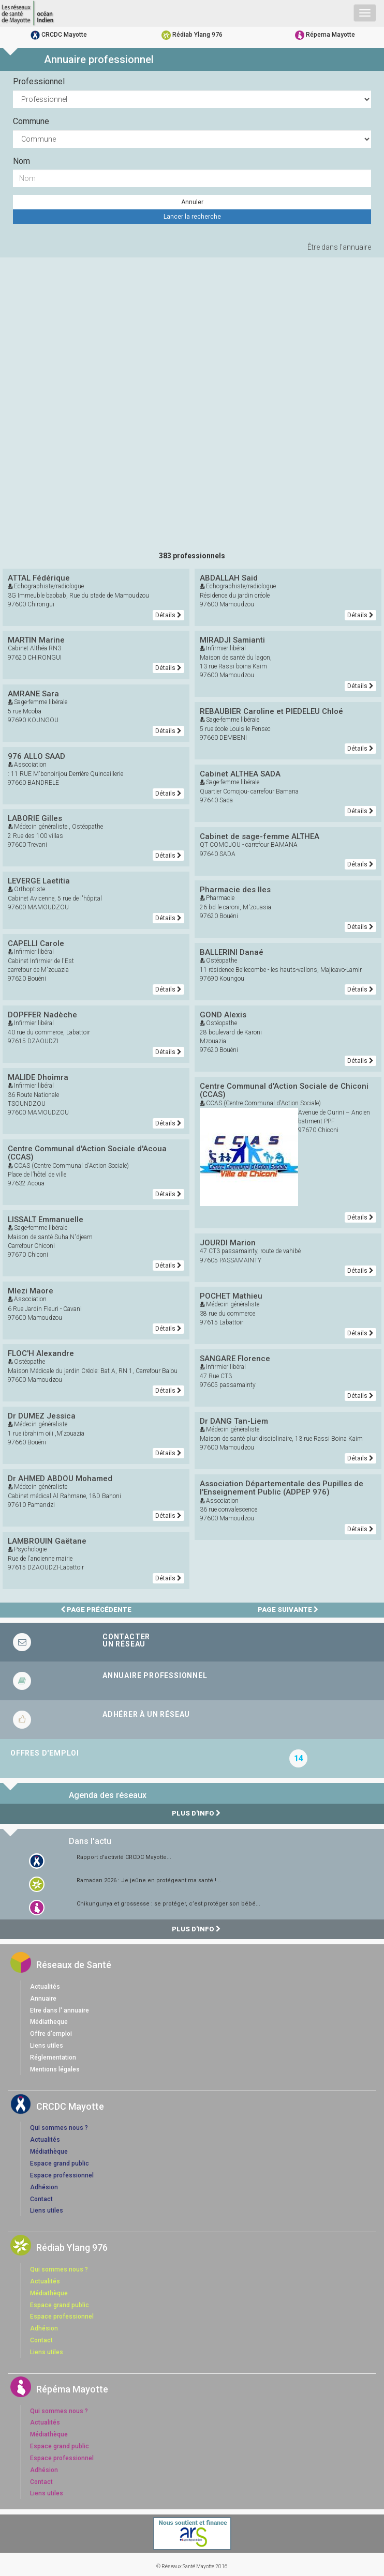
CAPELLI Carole (36, 943)
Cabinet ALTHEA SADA (240, 774)
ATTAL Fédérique (39, 578)
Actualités (45, 1986)
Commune (31, 121)
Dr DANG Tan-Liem (234, 1421)
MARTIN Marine (36, 640)
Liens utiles (46, 2045)
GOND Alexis (223, 1014)
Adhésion (44, 2187)
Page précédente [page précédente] (96, 1609)
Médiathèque (49, 2151)
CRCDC (59, 34)
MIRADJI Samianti (232, 640)
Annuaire (43, 1998)
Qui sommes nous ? (59, 2127)
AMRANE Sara (33, 693)
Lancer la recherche (192, 216)
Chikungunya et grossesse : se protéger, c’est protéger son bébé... (168, 1903)
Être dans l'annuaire (339, 247)
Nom (21, 161)
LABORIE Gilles (35, 818)
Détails (168, 615)
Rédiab (192, 34)
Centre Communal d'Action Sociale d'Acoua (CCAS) (87, 1153)
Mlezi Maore (30, 1290)
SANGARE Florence (235, 1358)
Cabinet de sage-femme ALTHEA (259, 836)
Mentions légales (55, 2069)
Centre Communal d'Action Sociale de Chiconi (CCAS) (284, 1090)
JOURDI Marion (228, 1242)
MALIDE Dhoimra (38, 1077)
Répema (325, 34)
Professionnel (39, 81)
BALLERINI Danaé (231, 952)
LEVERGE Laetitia (39, 881)
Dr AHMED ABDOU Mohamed (60, 1478)
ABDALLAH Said (229, 578)
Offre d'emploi (51, 2033)
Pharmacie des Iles (235, 889)
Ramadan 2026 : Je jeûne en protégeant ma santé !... (149, 1880)
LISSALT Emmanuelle (45, 1219)
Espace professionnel (62, 2175)
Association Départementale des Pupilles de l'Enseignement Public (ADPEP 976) (281, 1488)
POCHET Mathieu (231, 1296)
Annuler (192, 202)
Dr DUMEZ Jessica (42, 1416)
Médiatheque (49, 2021)
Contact (41, 2199)
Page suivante (288, 1609)
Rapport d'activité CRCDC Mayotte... (124, 1857)
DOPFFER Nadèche (42, 1014)
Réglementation (53, 2057)
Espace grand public (59, 2163)
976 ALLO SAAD (36, 756)
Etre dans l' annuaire (59, 2010)
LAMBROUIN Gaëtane (47, 1541)
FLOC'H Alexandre (41, 1353)
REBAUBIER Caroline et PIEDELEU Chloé (271, 711)
